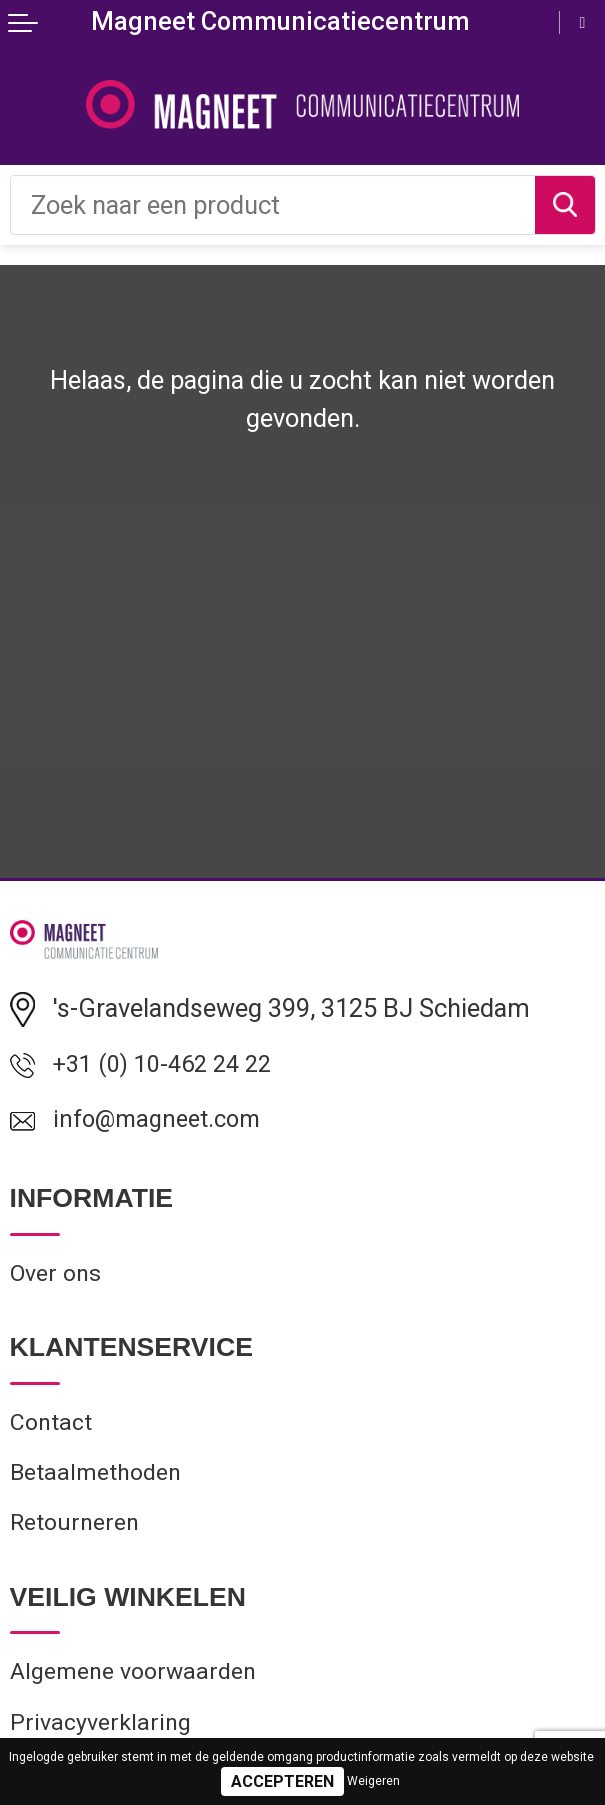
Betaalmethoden (100, 1485)
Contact (53, 1431)
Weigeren (373, 1781)
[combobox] (273, 205)
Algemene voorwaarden (140, 1689)
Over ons (59, 1280)
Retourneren (78, 1538)
